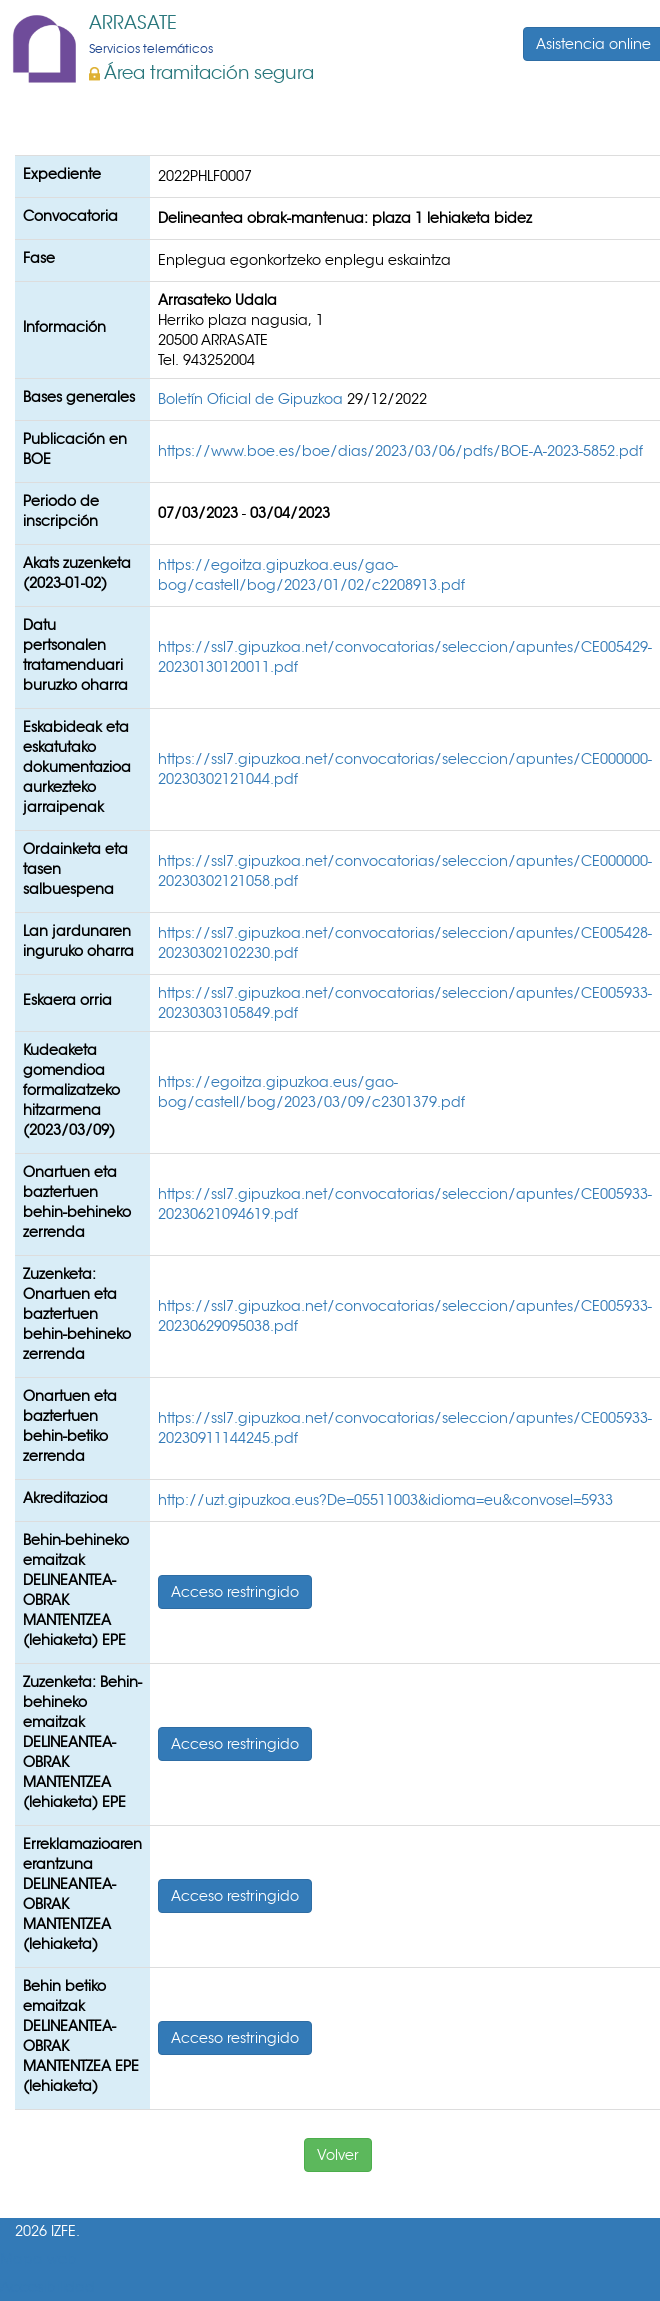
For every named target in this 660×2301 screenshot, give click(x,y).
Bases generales (79, 397)
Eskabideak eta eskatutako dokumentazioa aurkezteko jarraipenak (77, 767)
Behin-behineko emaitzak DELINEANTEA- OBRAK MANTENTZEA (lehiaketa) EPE (76, 1590)
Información (64, 327)
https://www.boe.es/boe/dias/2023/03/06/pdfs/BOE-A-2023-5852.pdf (400, 451)
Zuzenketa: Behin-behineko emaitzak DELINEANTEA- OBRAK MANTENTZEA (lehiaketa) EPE (82, 1742)
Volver (338, 2155)
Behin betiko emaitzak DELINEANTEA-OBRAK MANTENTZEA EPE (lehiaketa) (81, 2036)
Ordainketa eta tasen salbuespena (75, 869)
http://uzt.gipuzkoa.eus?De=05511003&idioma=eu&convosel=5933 (385, 1500)
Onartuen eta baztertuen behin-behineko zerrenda (77, 1202)
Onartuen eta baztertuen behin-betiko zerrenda (70, 1426)
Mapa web (38, 2259)
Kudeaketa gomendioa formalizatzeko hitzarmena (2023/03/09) (71, 1090)
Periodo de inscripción (61, 511)
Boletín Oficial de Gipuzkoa (252, 399)
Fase (39, 258)
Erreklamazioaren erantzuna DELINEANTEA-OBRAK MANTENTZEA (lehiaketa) (82, 1894)
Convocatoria (70, 216)
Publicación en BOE (75, 449)
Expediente (62, 174)
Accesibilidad (47, 2287)
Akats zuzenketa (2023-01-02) (77, 573)
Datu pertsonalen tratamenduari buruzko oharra (75, 655)
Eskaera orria (67, 1000)
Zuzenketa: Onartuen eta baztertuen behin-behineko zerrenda (77, 1314)
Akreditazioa (65, 1498)
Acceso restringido (235, 1592)
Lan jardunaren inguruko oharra (78, 941)
